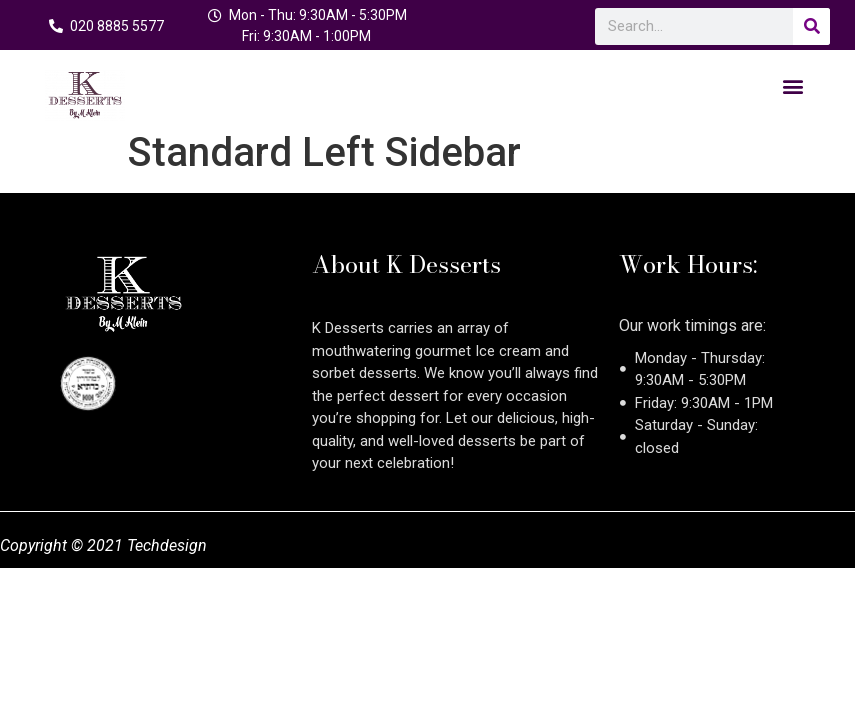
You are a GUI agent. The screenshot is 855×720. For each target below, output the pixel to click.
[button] (793, 85)
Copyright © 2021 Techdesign (103, 545)
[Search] (811, 26)
